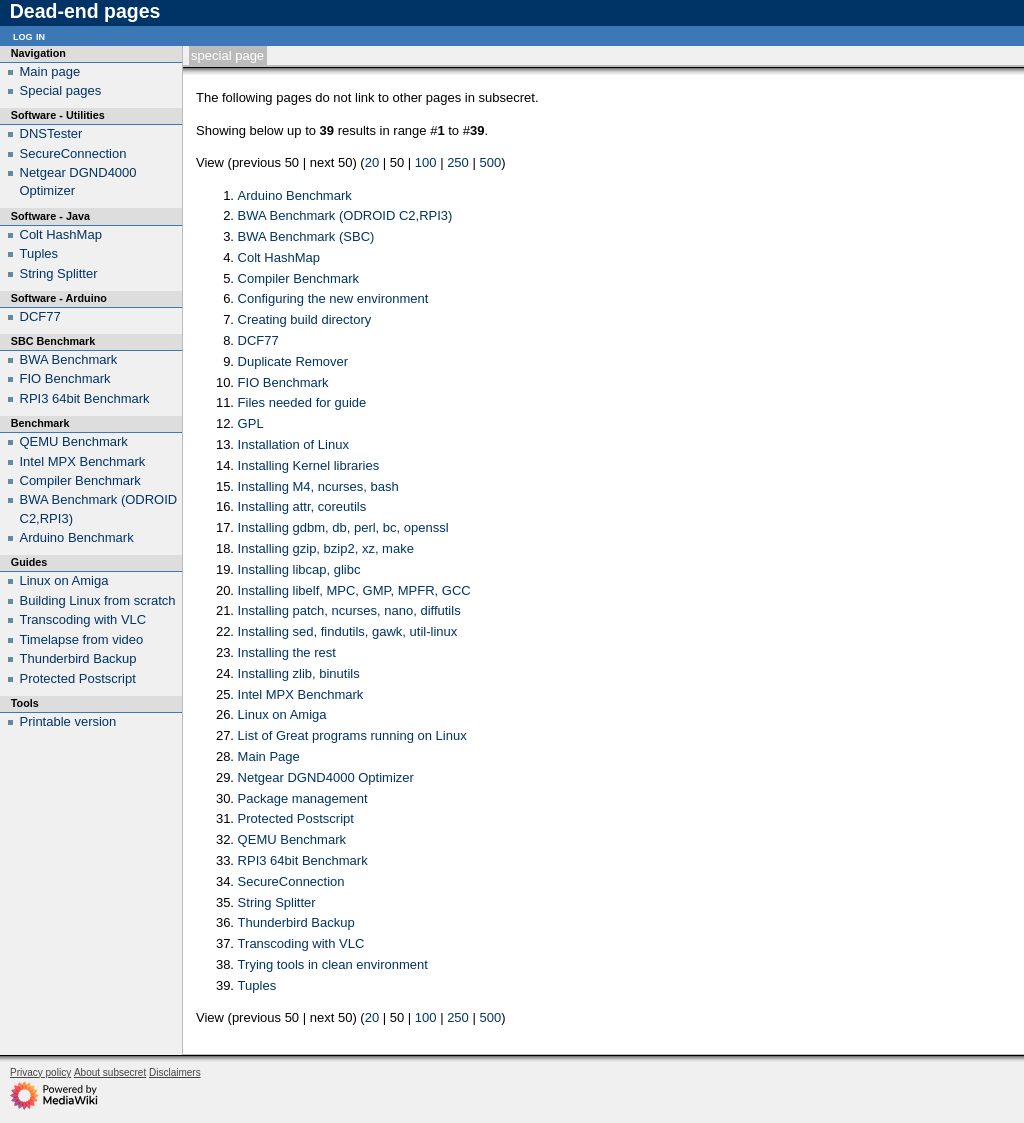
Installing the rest (287, 652)
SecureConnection (291, 881)
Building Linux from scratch (98, 600)
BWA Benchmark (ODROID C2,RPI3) (345, 215)
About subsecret (110, 1072)
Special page (227, 55)
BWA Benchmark (69, 359)
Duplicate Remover (293, 361)
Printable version (68, 721)
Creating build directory (305, 319)
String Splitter (277, 902)
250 (458, 162)
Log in (29, 35)
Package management (303, 798)
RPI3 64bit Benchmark (303, 860)
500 (490, 162)
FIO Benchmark (283, 382)
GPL (251, 423)
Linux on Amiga (282, 714)
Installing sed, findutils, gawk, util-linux (348, 631)
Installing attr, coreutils (302, 506)
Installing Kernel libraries (309, 465)
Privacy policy (40, 1072)
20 (372, 162)
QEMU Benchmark (292, 839)
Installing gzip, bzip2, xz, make (326, 548)
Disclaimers (175, 1072)
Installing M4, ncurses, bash (318, 486)
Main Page (269, 756)
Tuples (257, 985)
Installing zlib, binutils (299, 673)
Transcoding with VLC (301, 943)
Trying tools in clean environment (333, 964)
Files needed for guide (302, 402)
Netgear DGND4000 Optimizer (326, 777)
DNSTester (51, 133)
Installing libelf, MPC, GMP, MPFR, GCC (354, 590)
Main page (50, 71)
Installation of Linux (293, 444)
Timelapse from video (82, 639)
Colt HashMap (279, 257)
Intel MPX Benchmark (301, 694)
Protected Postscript (296, 818)
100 (426, 162)
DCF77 (258, 340)
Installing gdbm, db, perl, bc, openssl (343, 527)
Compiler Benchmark (298, 278)
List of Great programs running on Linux (352, 735)
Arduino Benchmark (295, 195)
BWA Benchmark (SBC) (306, 236)
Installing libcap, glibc (299, 569)
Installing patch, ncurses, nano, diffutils (349, 610)
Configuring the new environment (333, 298)
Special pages (61, 90)
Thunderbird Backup (296, 922)
